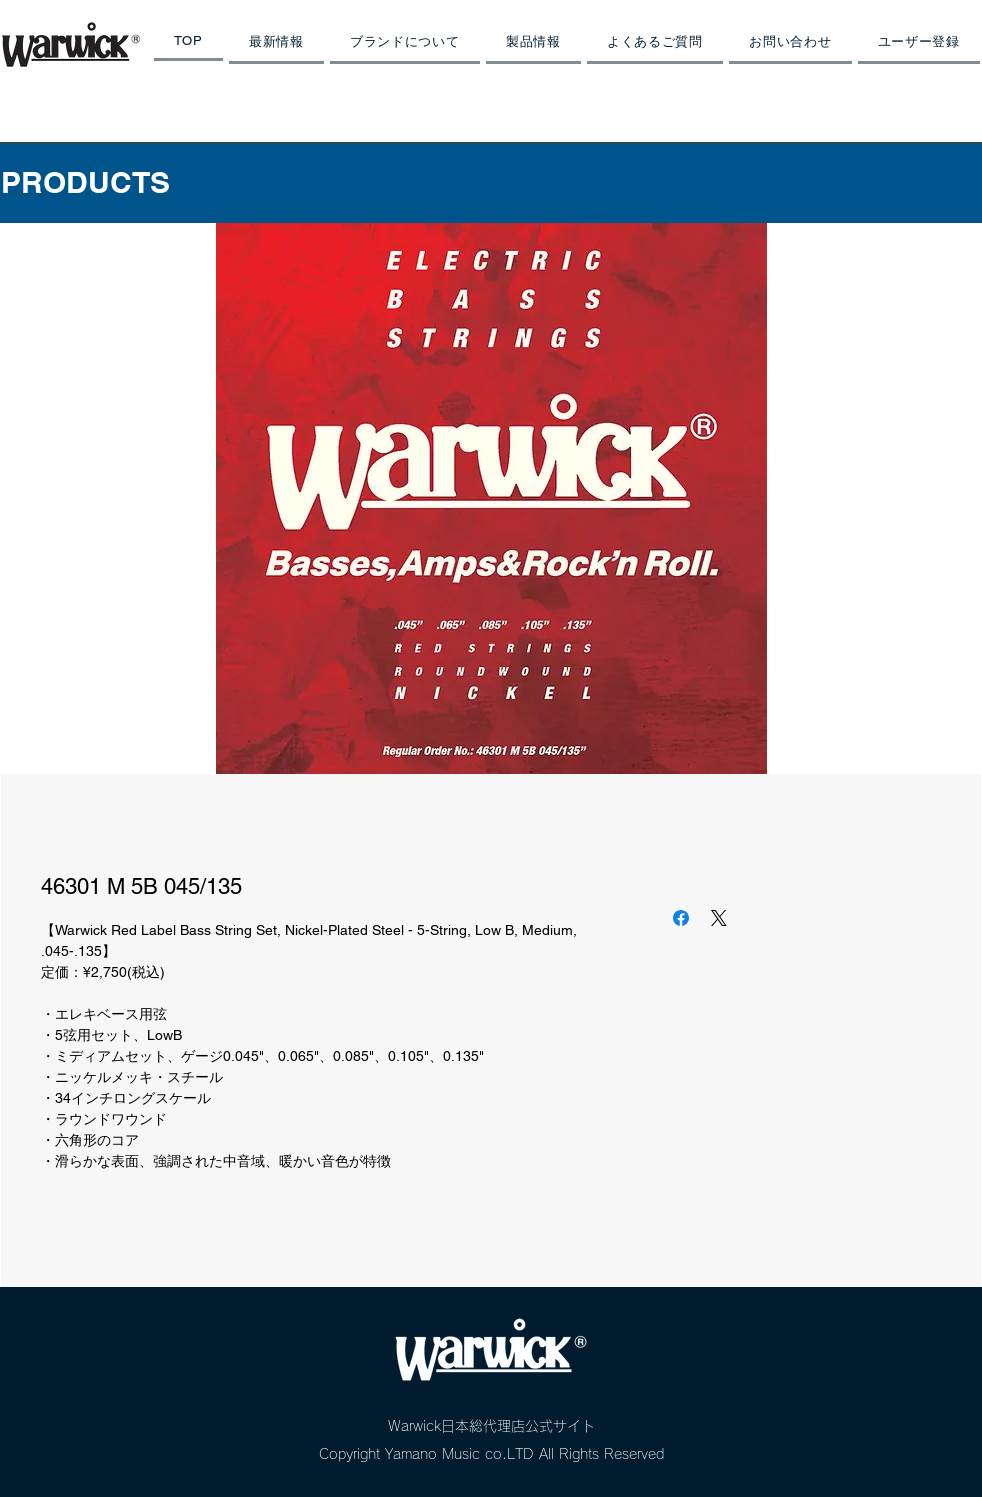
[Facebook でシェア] (681, 918)
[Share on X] (719, 918)
